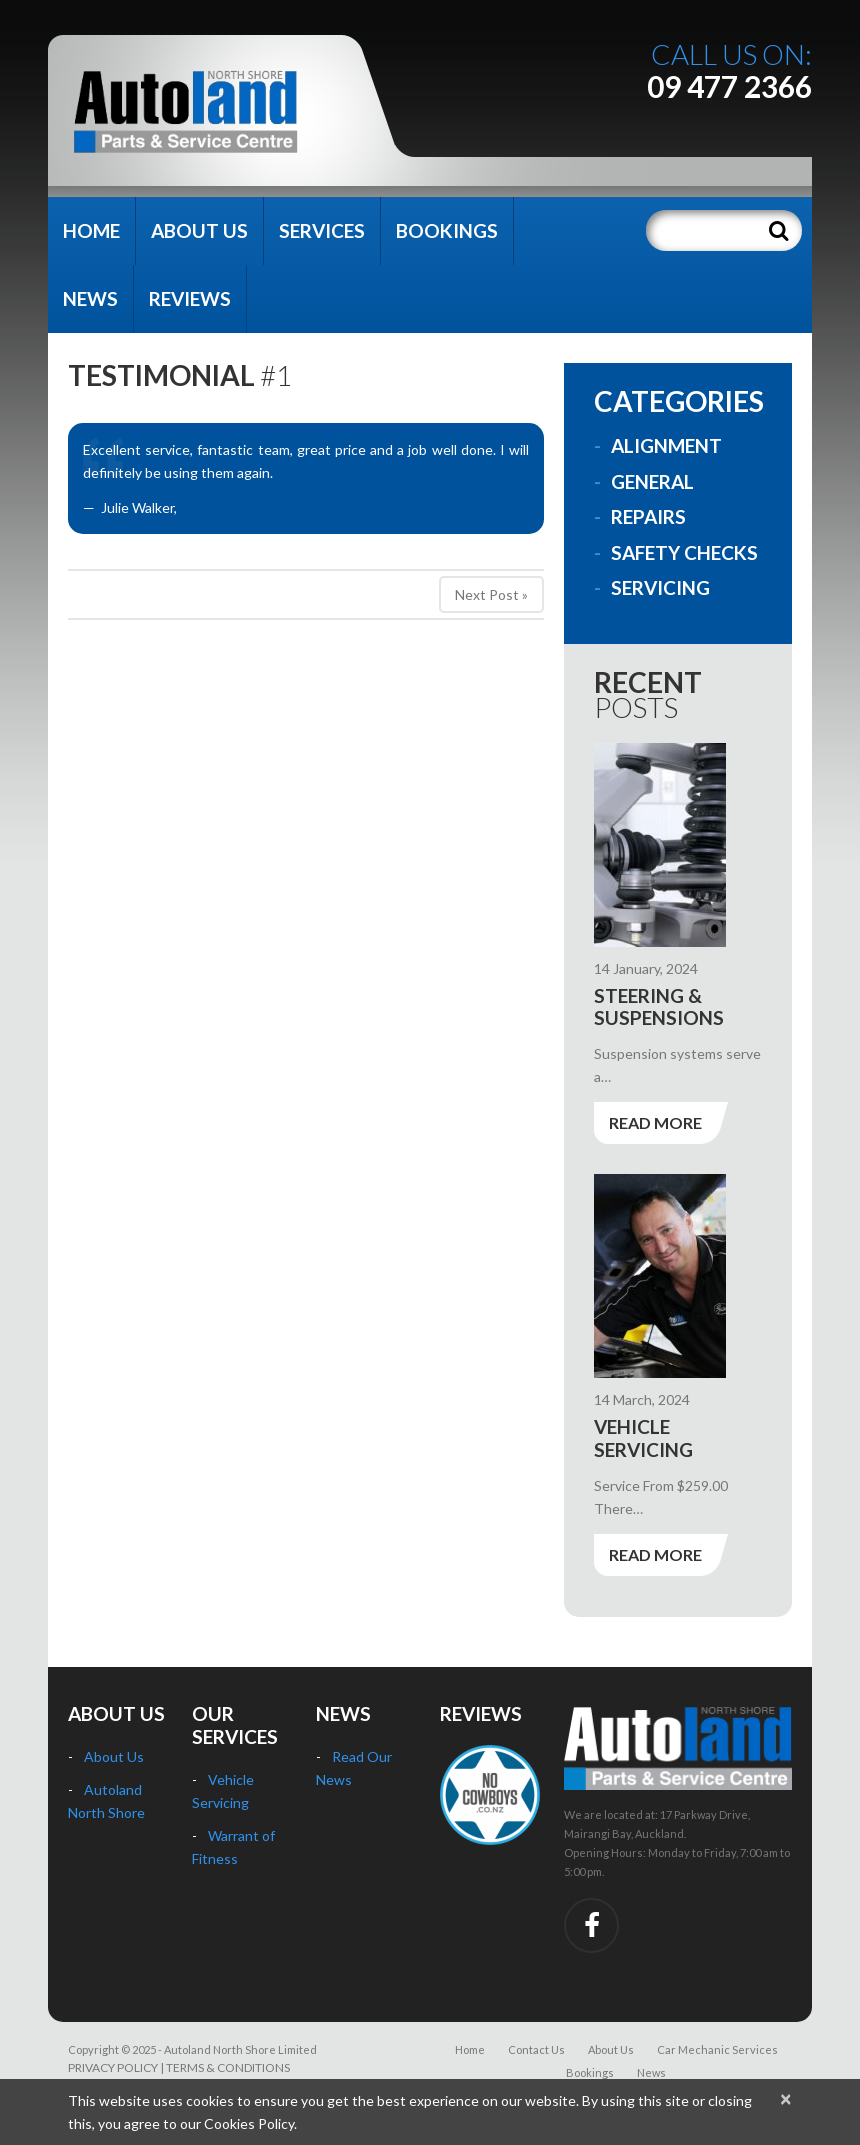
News (90, 298)
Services (322, 230)
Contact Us (536, 2049)
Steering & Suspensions (659, 1007)
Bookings (447, 230)
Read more (655, 1122)
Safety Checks (684, 552)
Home (91, 230)
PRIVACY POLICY (113, 2067)
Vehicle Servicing (643, 1438)
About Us (199, 230)
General (652, 481)
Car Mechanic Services (717, 2049)
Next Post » (491, 594)
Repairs (648, 516)
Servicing (660, 587)
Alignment (666, 445)
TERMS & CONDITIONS (228, 2067)
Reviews (190, 298)
